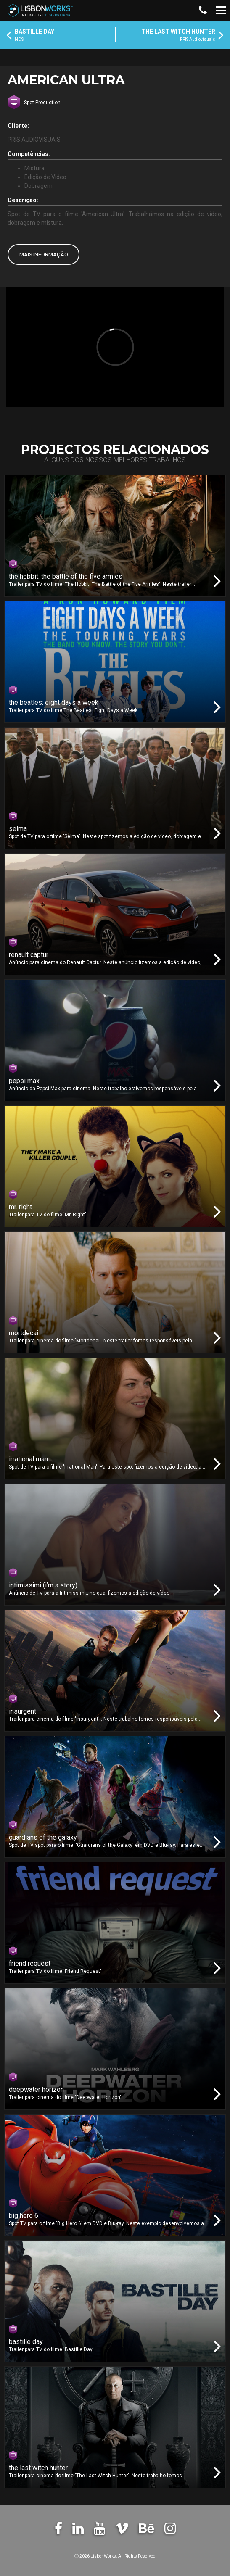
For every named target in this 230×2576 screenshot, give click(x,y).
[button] (202, 10)
